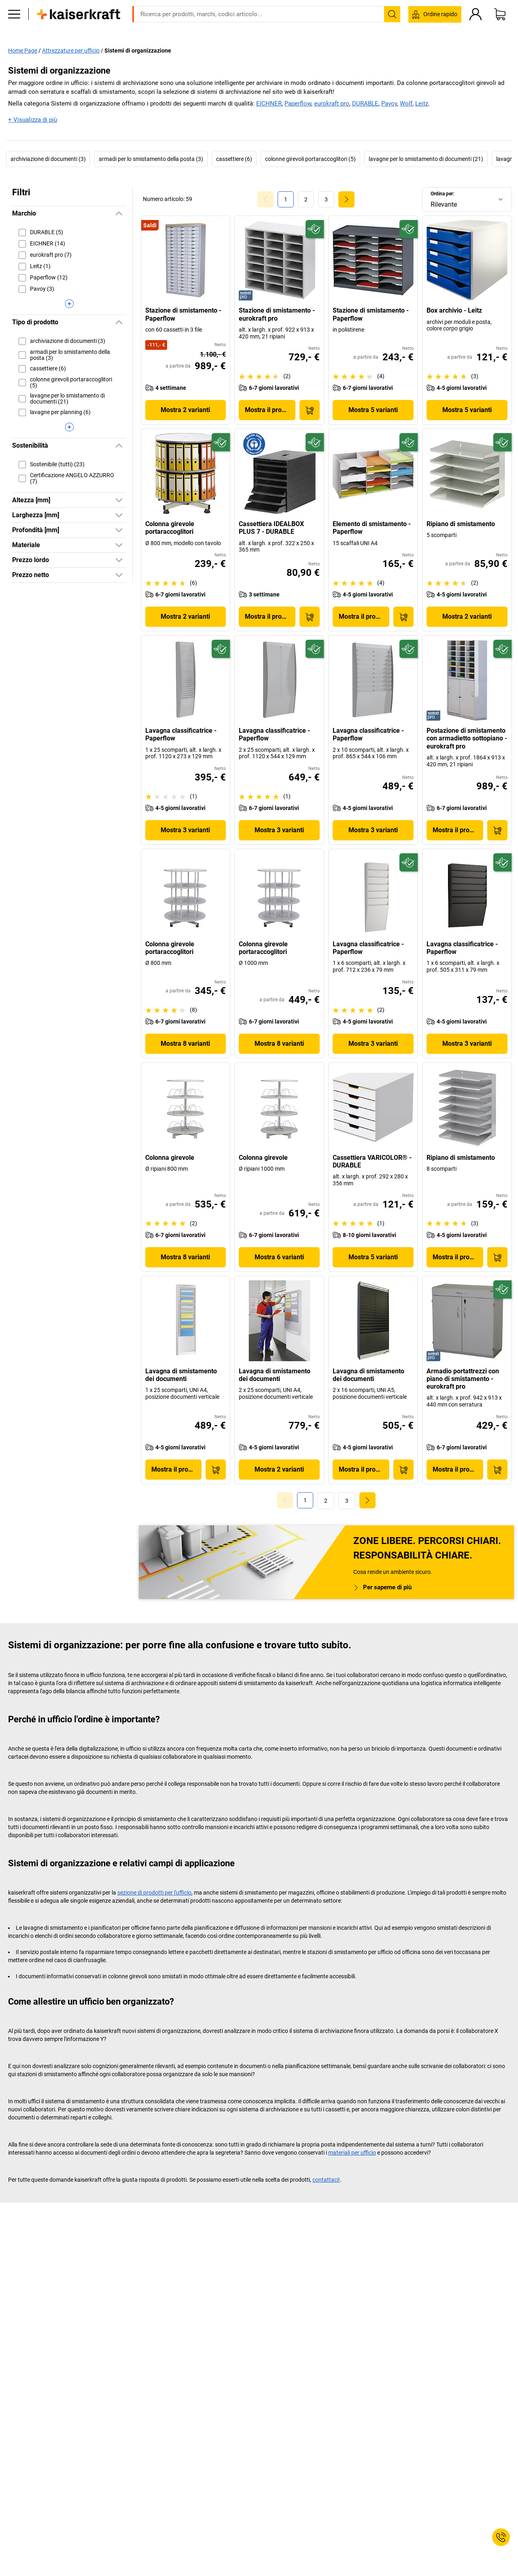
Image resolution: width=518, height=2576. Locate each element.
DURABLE (365, 103)
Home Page (22, 50)
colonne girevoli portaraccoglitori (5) (310, 158)
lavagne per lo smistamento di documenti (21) (426, 158)
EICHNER (269, 103)
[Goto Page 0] (265, 199)
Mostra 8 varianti (185, 1043)
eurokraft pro (331, 103)
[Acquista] (309, 410)
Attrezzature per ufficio (71, 50)
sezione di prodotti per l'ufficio (154, 1892)
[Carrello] (500, 26)
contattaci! (326, 2179)
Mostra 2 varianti (185, 410)
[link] (306, 199)
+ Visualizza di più (32, 119)
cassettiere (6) (234, 158)
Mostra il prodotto (270, 410)
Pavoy (389, 103)
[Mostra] (119, 500)
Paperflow (297, 103)
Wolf (406, 103)
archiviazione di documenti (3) (48, 158)
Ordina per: (442, 193)
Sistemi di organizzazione (137, 50)
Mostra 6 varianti (279, 1257)
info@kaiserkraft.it (359, 6)
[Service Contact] (501, 2537)
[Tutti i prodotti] (14, 26)
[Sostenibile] (315, 229)
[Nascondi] (119, 213)
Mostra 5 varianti (373, 410)
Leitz (421, 103)
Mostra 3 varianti (185, 830)
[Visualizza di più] (69, 304)
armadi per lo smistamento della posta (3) (151, 158)
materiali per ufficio (352, 2152)
